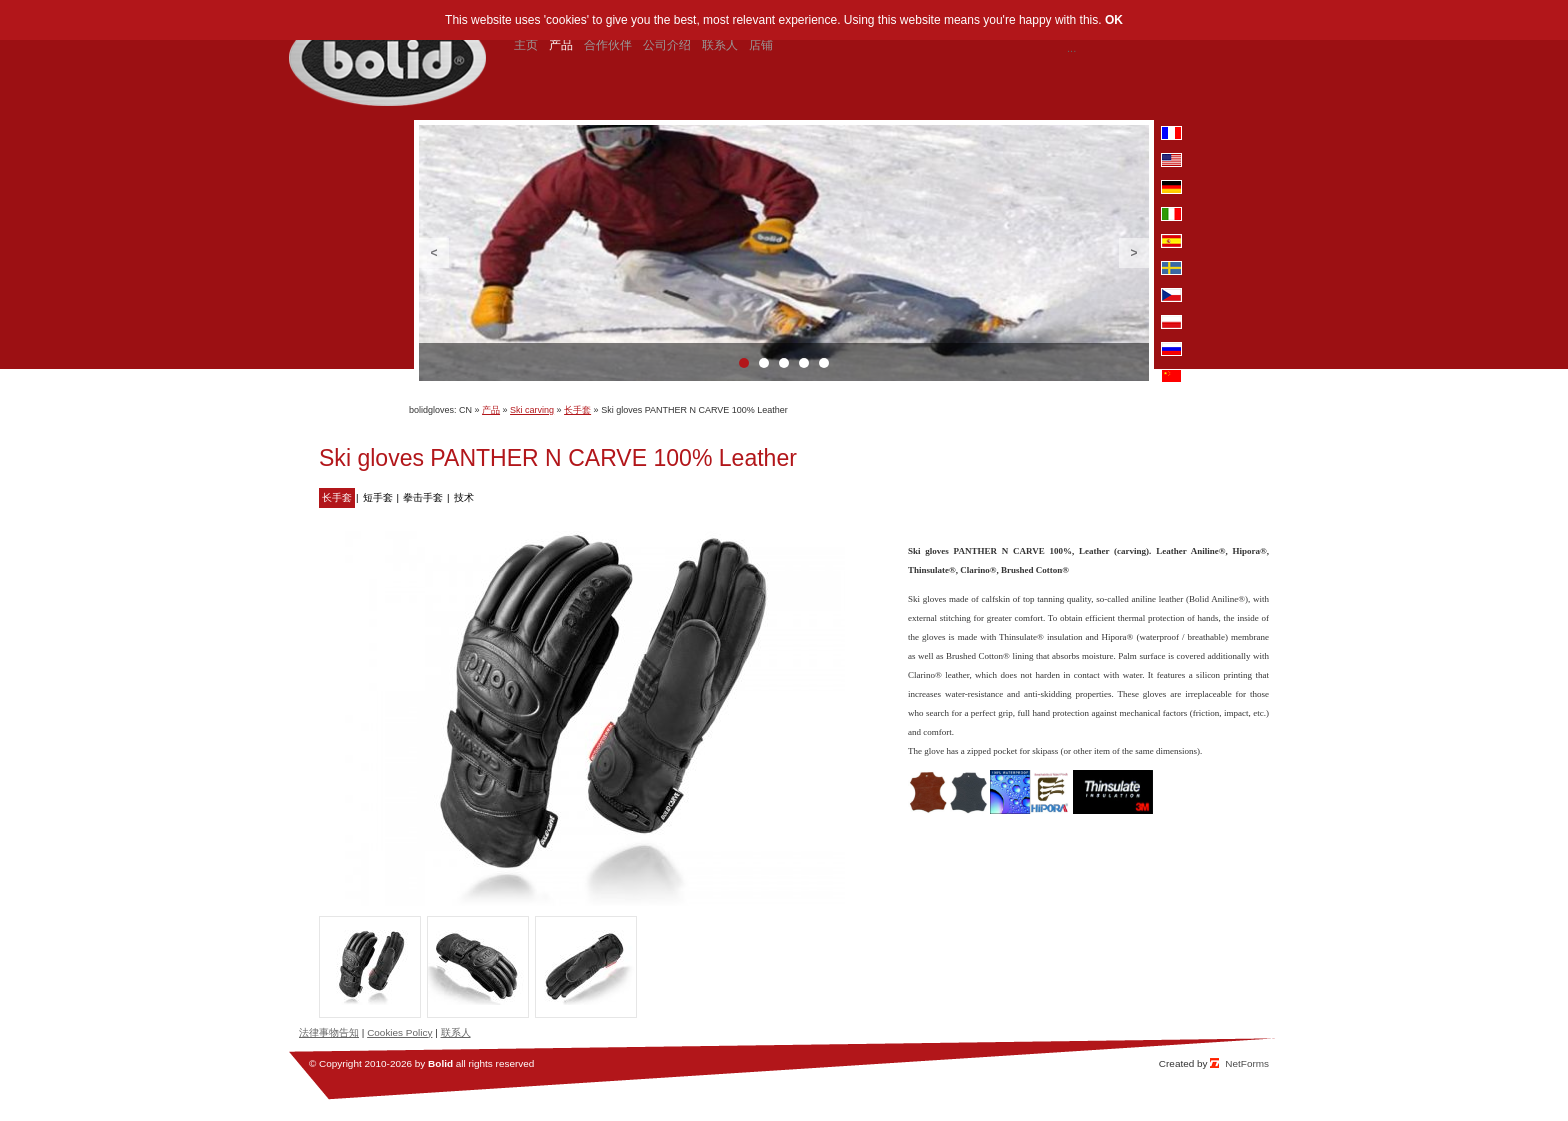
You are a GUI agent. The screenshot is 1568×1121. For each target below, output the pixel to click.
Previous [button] (434, 253)
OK (1114, 20)
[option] (784, 253)
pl (1171, 322)
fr (1171, 133)
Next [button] (1134, 253)
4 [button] (804, 363)
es (1171, 241)
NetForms (1247, 1063)
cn (1171, 376)
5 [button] (824, 363)
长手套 (577, 410)
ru (1171, 349)
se (1171, 268)
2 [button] (764, 363)
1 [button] (744, 363)
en (1171, 160)
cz (1171, 295)
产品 (491, 410)
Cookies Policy (399, 1032)
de (1171, 187)
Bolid (440, 1063)
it (1171, 214)
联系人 (456, 1032)
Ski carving (532, 410)
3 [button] (784, 363)
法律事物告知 (329, 1032)
